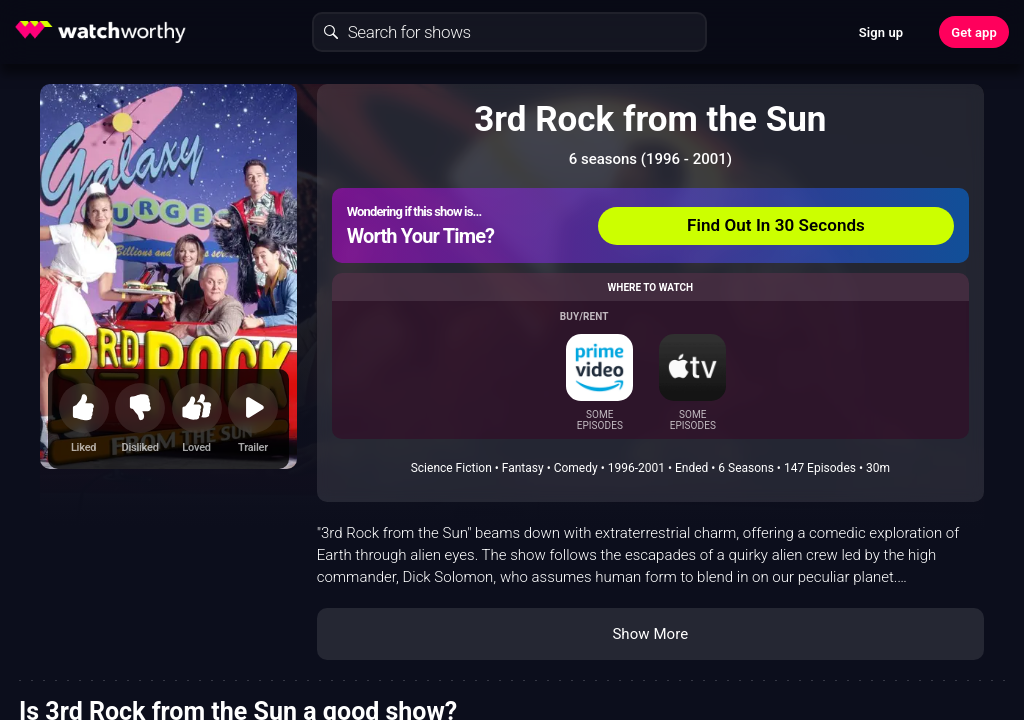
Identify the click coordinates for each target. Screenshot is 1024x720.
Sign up (881, 32)
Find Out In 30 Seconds (776, 225)
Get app (974, 32)
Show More (650, 634)
